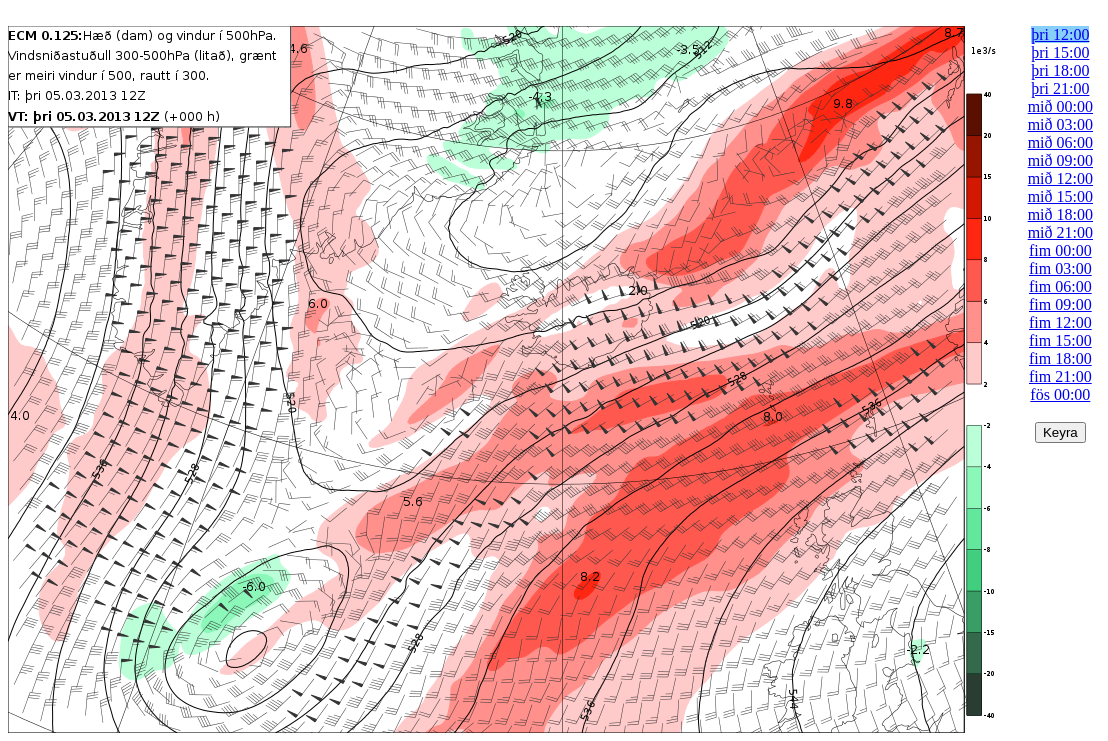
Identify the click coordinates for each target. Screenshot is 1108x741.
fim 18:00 (1060, 358)
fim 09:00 (1060, 304)
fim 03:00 (1060, 268)
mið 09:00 (1060, 160)
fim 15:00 (1060, 340)
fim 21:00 (1060, 376)
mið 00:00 (1060, 106)
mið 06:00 (1060, 142)
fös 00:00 (1060, 394)
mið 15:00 (1060, 196)
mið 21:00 (1060, 232)
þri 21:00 (1060, 88)
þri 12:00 (1060, 34)
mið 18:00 (1060, 214)
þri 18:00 (1060, 70)
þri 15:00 (1060, 52)
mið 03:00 (1060, 124)
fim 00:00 (1060, 250)
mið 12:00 (1060, 178)
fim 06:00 (1060, 286)
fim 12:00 (1060, 322)
